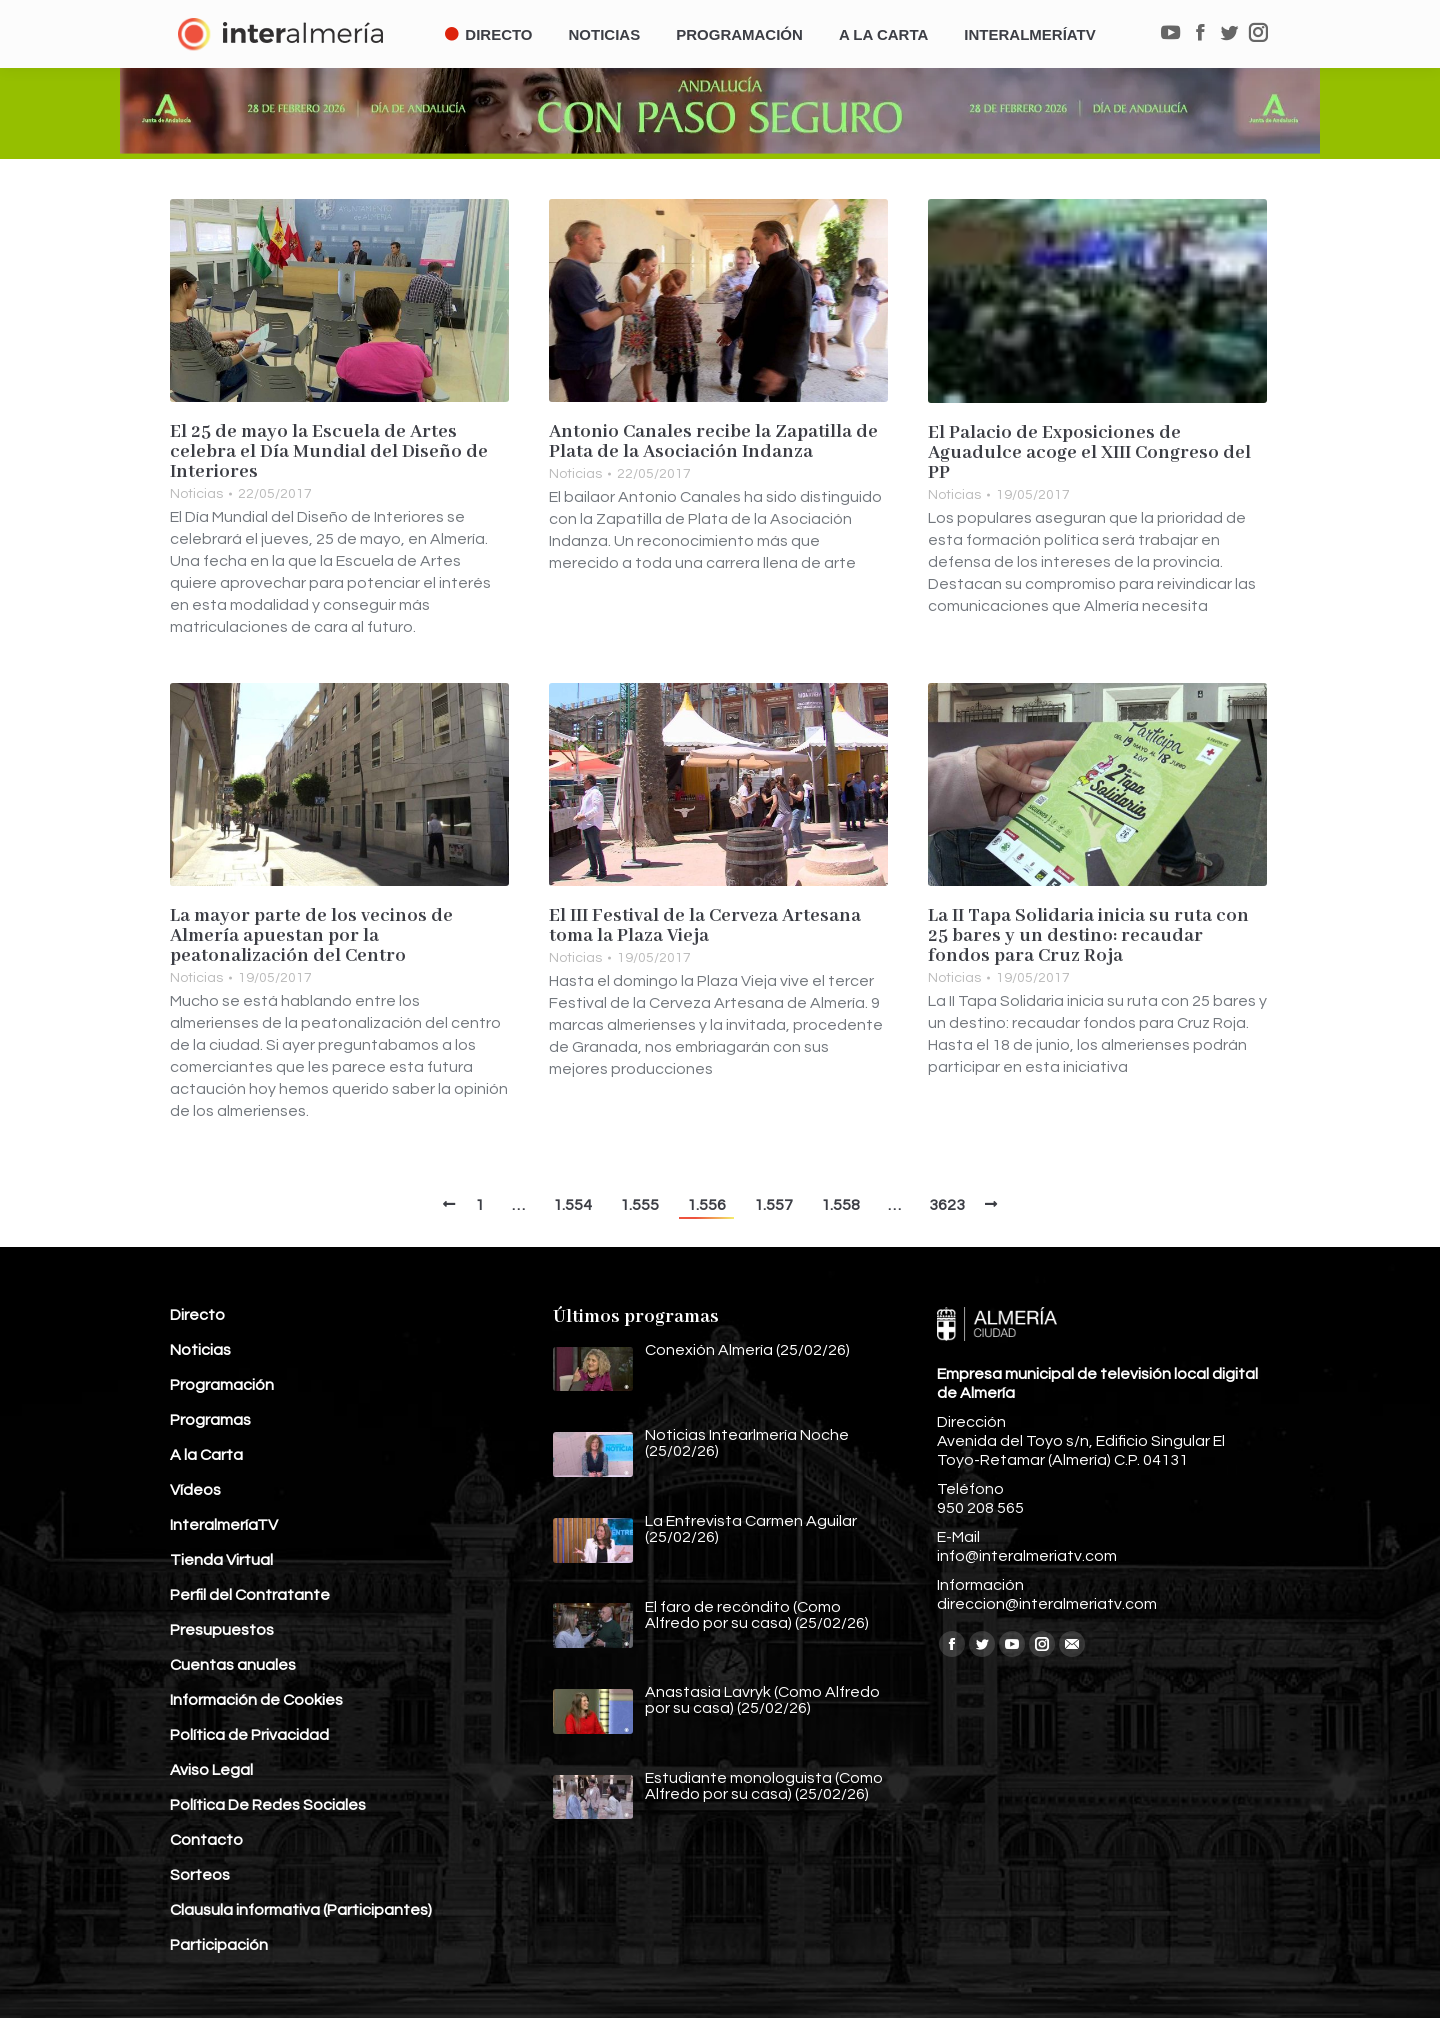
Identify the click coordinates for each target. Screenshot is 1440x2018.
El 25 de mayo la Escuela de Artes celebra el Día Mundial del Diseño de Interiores (329, 452)
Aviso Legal (211, 1770)
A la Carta (206, 1455)
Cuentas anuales (233, 1665)
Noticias (196, 494)
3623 (947, 1205)
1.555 (639, 1205)
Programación (222, 1385)
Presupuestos (222, 1630)
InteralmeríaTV (224, 1525)
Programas (210, 1420)
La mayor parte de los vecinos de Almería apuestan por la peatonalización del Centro (311, 936)
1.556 (706, 1205)
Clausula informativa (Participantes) (301, 1910)
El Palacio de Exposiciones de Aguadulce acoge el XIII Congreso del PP (1089, 453)
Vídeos (195, 1490)
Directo (197, 1315)
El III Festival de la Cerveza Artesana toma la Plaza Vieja (705, 926)
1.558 (840, 1205)
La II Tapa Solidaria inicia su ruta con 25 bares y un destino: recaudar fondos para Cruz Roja (1088, 936)
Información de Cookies (256, 1700)
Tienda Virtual (221, 1560)
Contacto (206, 1840)
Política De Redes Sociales (268, 1805)
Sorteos (200, 1875)
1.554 (572, 1205)
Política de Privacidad (249, 1735)
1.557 (773, 1205)
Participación (219, 1945)
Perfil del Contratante (250, 1595)
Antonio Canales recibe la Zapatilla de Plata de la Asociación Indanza (713, 442)
